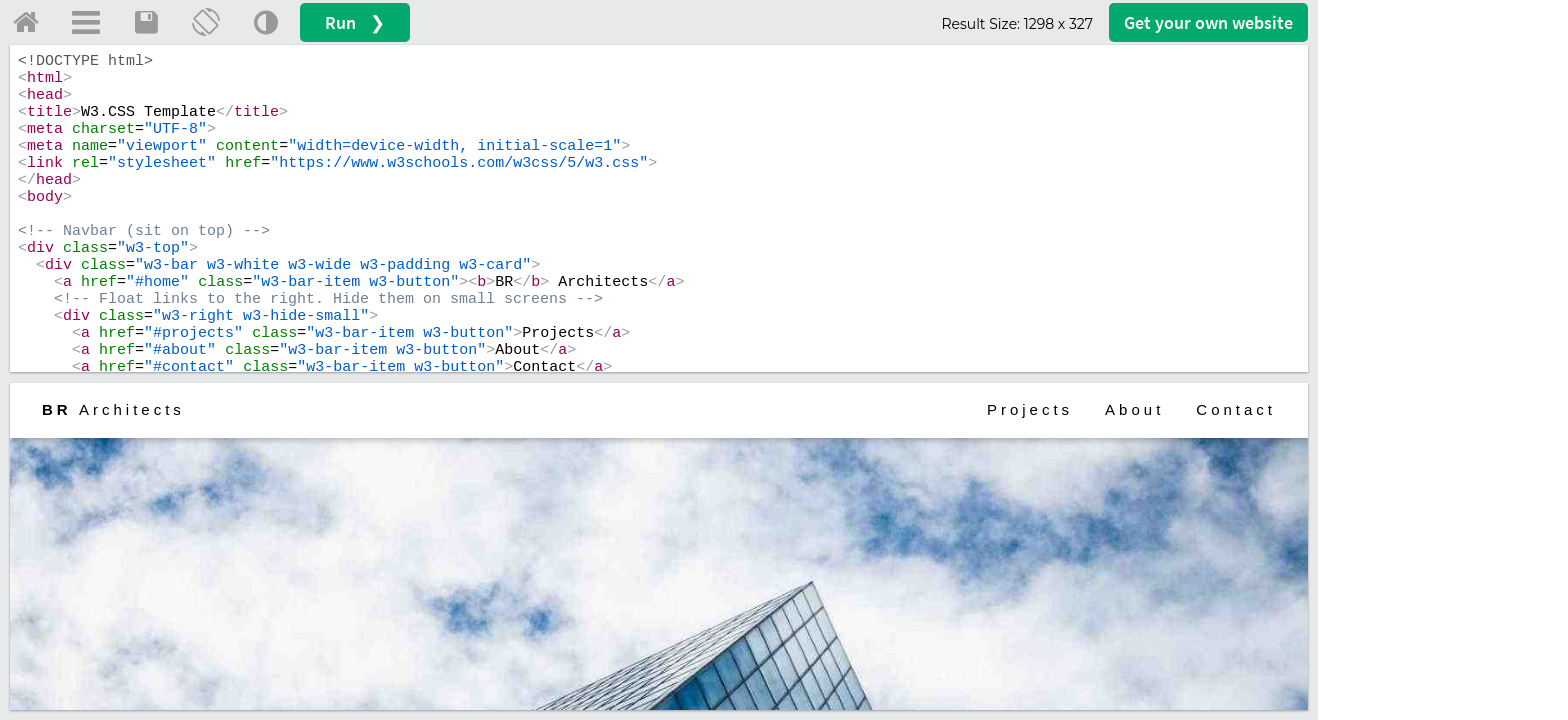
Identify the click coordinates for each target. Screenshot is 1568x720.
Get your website (1208, 22)
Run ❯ (355, 22)
